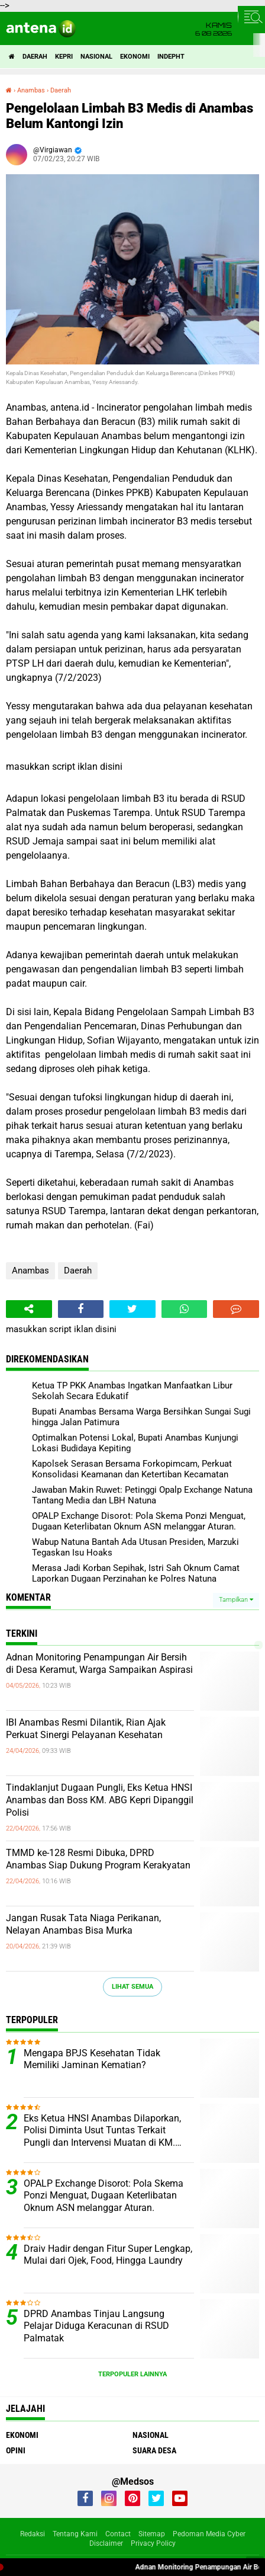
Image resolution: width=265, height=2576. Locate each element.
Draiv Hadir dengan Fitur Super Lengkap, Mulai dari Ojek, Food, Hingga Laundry (108, 2255)
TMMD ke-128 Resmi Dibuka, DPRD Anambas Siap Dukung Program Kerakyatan (98, 1859)
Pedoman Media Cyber (209, 2534)
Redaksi (32, 2534)
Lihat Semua (132, 1987)
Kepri (64, 56)
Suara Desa (154, 2450)
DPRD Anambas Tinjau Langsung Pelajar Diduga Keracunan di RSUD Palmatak (96, 2326)
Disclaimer (106, 2543)
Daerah (34, 56)
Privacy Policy (153, 2543)
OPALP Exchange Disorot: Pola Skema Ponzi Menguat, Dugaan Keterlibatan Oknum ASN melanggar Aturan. (103, 2196)
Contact (118, 2534)
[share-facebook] (81, 1309)
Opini (15, 2450)
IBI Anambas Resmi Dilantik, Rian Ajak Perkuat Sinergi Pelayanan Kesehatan (86, 1728)
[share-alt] (29, 1309)
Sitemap (151, 2534)
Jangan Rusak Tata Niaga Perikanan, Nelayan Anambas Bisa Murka (83, 1924)
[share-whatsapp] (184, 1309)
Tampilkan (236, 1600)
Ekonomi (135, 56)
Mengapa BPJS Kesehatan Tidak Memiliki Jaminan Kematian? (92, 2059)
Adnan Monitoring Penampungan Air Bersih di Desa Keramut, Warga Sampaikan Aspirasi (99, 1663)
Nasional (96, 56)
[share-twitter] (132, 1309)
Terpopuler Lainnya (132, 2374)
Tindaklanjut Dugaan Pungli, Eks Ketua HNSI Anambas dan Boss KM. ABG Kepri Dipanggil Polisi (99, 1800)
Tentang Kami (75, 2534)
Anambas (30, 1270)
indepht (171, 56)
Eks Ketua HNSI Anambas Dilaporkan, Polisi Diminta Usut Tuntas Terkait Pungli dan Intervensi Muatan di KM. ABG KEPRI (102, 2131)
